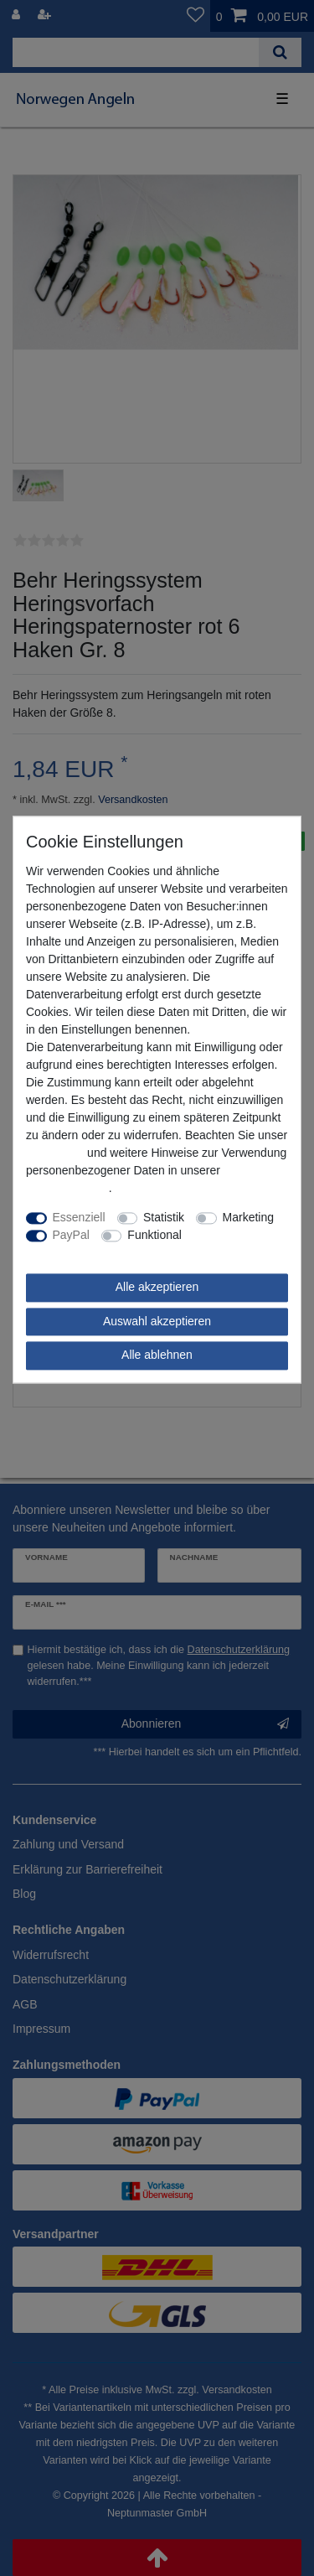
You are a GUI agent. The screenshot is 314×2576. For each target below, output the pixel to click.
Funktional (154, 1235)
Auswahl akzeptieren (157, 1321)
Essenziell (79, 1218)
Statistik (163, 1218)
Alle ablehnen (157, 1355)
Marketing (248, 1218)
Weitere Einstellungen (83, 1253)
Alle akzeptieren (157, 1287)
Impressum (55, 1153)
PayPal (71, 1235)
